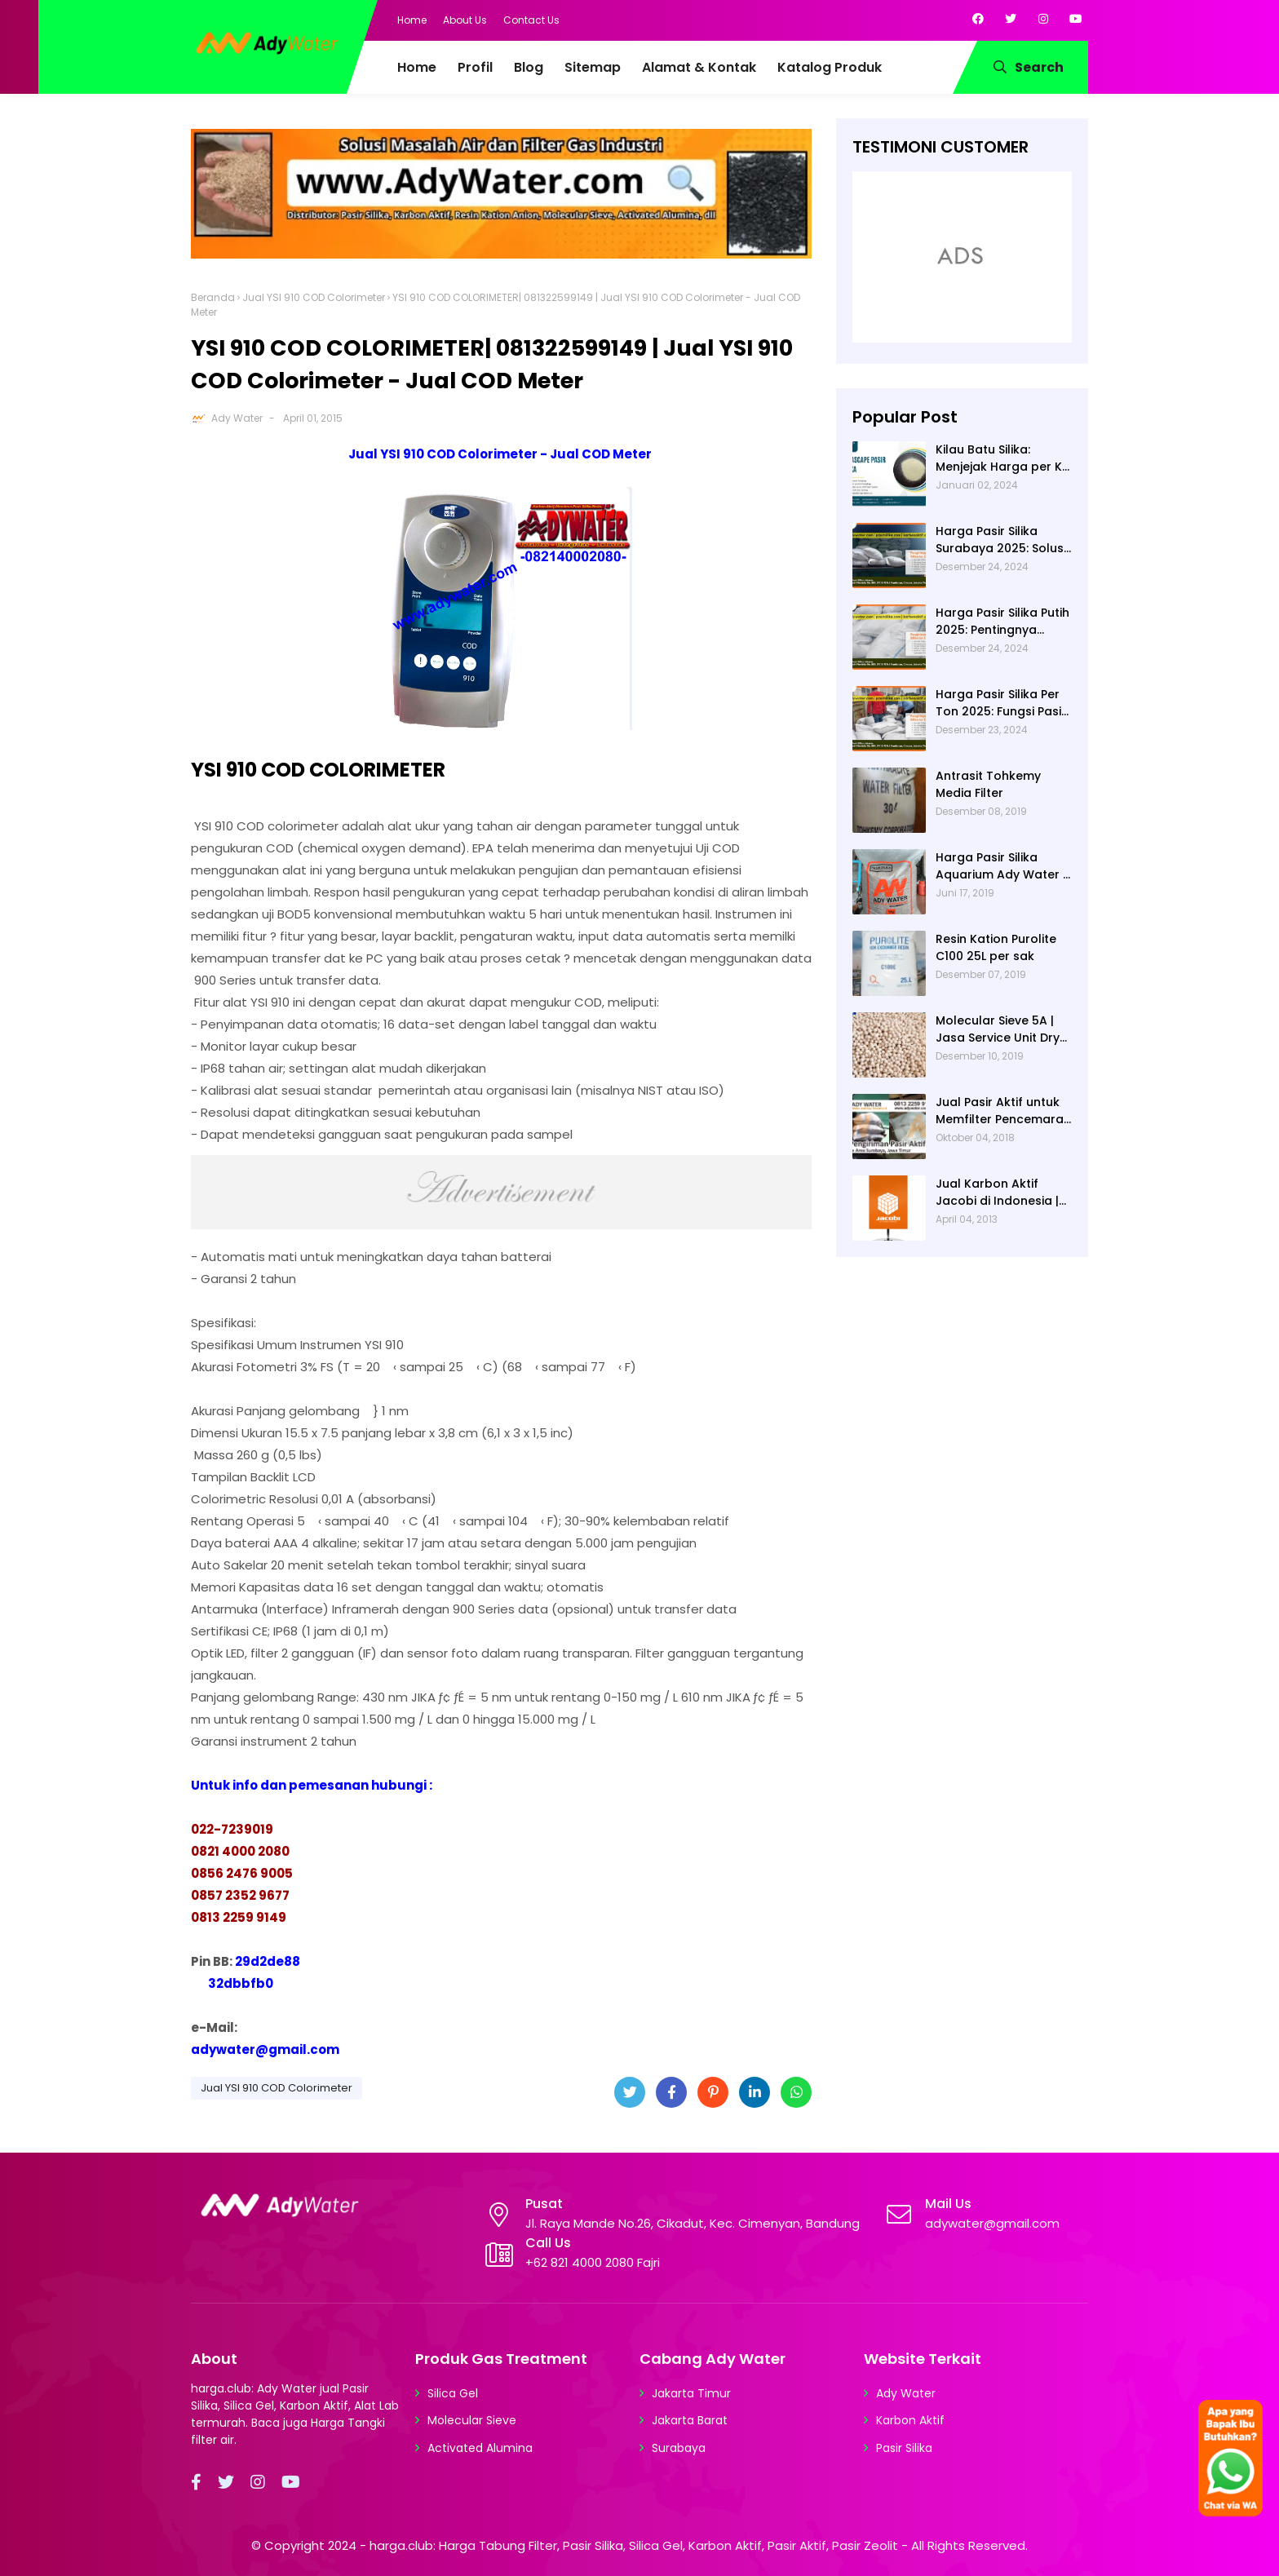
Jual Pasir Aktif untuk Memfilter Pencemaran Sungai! (1003, 1111)
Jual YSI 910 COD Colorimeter (313, 297)
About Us (465, 20)
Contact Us (531, 20)
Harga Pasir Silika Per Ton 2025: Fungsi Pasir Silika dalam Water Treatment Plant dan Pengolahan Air (1001, 703)
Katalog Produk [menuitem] (829, 67)
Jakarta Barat (690, 2420)
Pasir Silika (904, 2448)
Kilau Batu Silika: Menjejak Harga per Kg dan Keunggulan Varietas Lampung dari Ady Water (1004, 458)
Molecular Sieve (471, 2420)
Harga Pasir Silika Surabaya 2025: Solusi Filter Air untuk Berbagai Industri (1001, 540)
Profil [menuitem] (475, 67)
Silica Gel (452, 2393)
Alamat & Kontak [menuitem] (699, 67)
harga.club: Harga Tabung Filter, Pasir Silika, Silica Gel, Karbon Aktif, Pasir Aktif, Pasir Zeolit (634, 2545)
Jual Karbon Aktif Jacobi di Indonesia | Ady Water (997, 1192)
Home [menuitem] (416, 67)
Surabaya (679, 2448)
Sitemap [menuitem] (592, 67)
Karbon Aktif (910, 2420)
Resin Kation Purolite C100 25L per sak (996, 947)
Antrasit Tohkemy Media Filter (988, 784)
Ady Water (237, 418)
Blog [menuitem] (528, 67)
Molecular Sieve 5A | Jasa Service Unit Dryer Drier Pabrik (1004, 1029)
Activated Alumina (480, 2448)
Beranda (213, 297)
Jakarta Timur (691, 2393)
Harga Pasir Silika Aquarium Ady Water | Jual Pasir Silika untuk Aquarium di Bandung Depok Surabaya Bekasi (1001, 866)
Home (412, 20)
